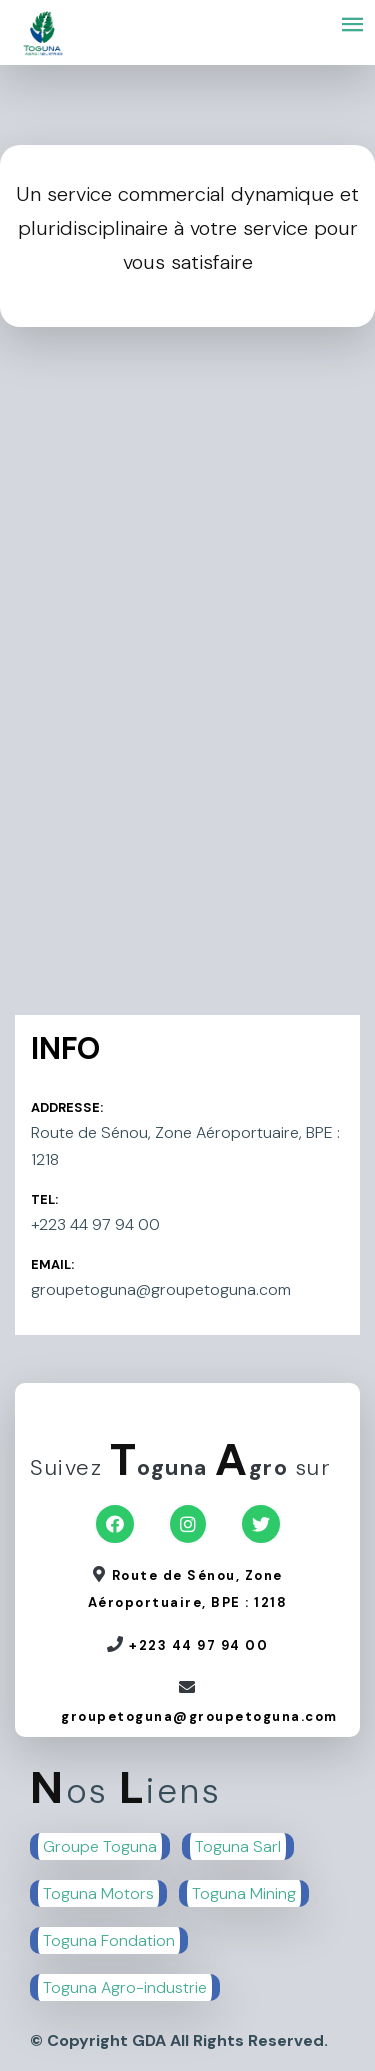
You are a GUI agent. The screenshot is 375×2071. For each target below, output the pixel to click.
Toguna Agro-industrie (125, 1987)
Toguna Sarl (238, 1846)
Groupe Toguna (100, 1846)
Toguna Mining (244, 1893)
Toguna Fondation (109, 1940)
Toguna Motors (98, 1893)
